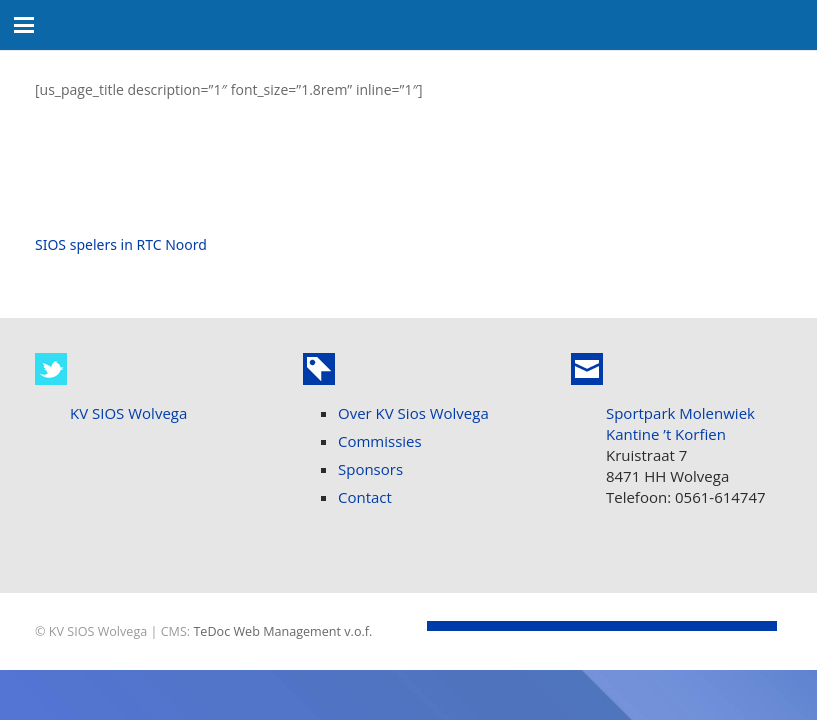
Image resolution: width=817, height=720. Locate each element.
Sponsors (370, 469)
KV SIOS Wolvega (128, 413)
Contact (365, 497)
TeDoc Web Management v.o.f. (282, 631)
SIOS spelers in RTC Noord (121, 244)
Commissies (380, 441)
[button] (24, 25)
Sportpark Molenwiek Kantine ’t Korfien (680, 423)
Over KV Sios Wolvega (413, 413)
